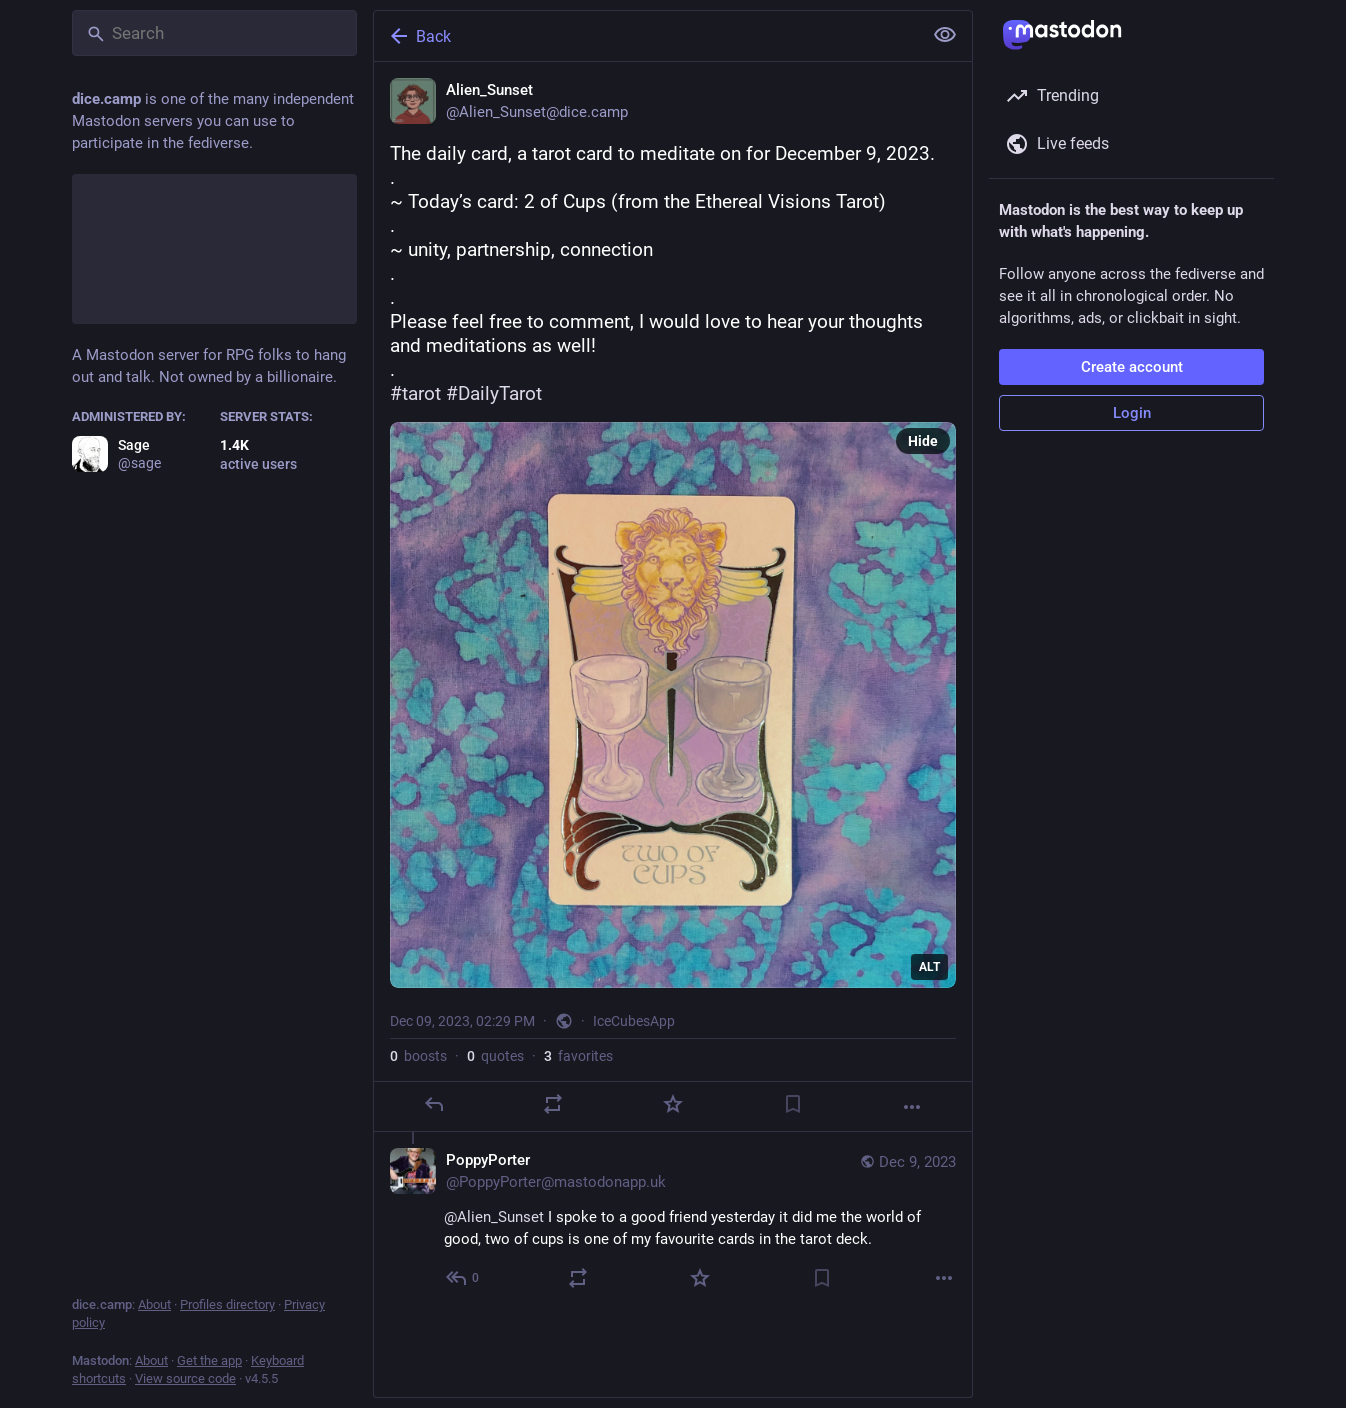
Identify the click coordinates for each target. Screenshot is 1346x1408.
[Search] (214, 33)
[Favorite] (673, 1104)
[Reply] (434, 1104)
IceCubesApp (634, 1021)
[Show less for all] (945, 35)
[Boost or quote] (553, 1104)
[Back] (646, 36)
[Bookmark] (793, 1104)
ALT (929, 967)
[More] (912, 1107)
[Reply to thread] (463, 1278)
